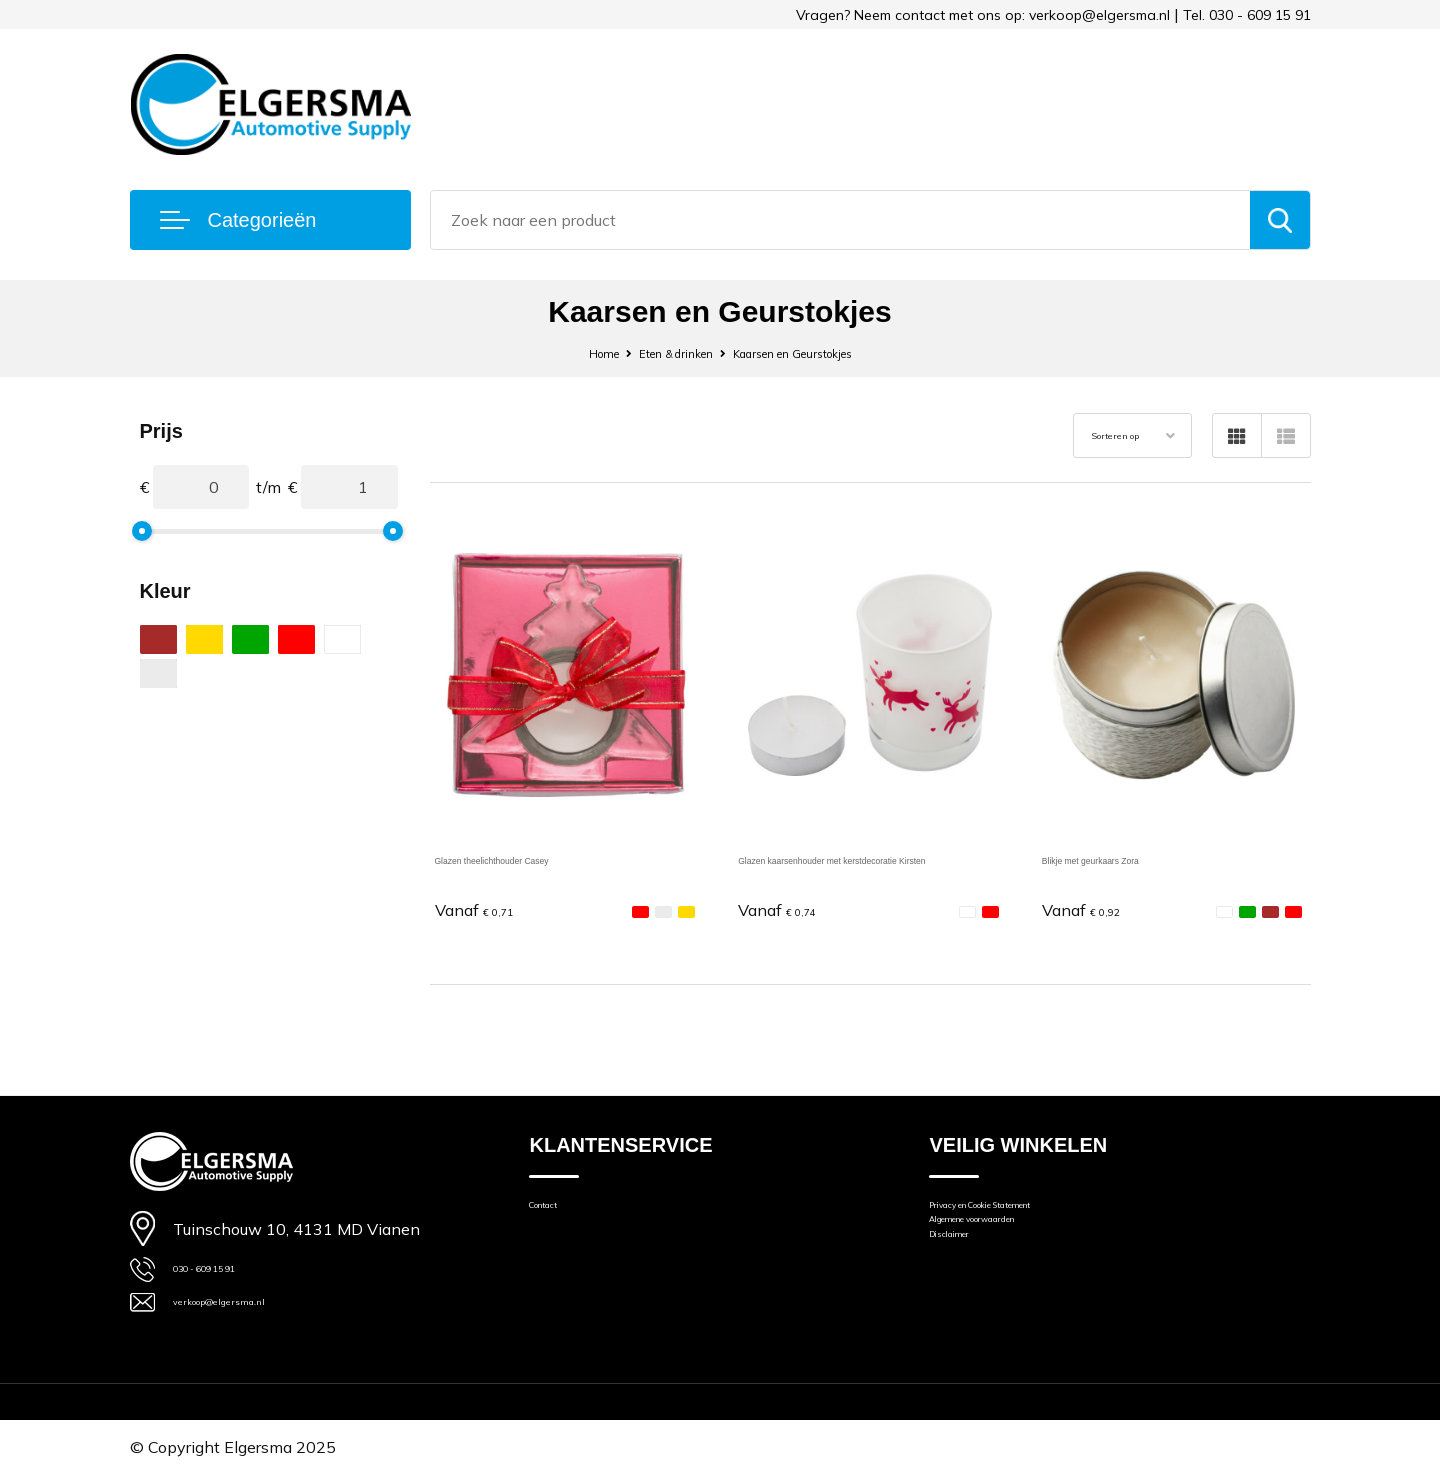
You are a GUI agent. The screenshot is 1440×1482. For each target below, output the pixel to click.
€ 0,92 (1093, 908)
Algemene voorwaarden (1013, 1239)
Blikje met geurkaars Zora (1133, 858)
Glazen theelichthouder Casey (542, 858)
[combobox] (840, 220)
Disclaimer (965, 1267)
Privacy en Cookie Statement (1029, 1211)
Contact (556, 1211)
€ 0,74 (789, 908)
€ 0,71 (486, 908)
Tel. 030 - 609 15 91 (1247, 15)
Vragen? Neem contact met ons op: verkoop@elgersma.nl (983, 15)
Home (565, 352)
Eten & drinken (658, 352)
